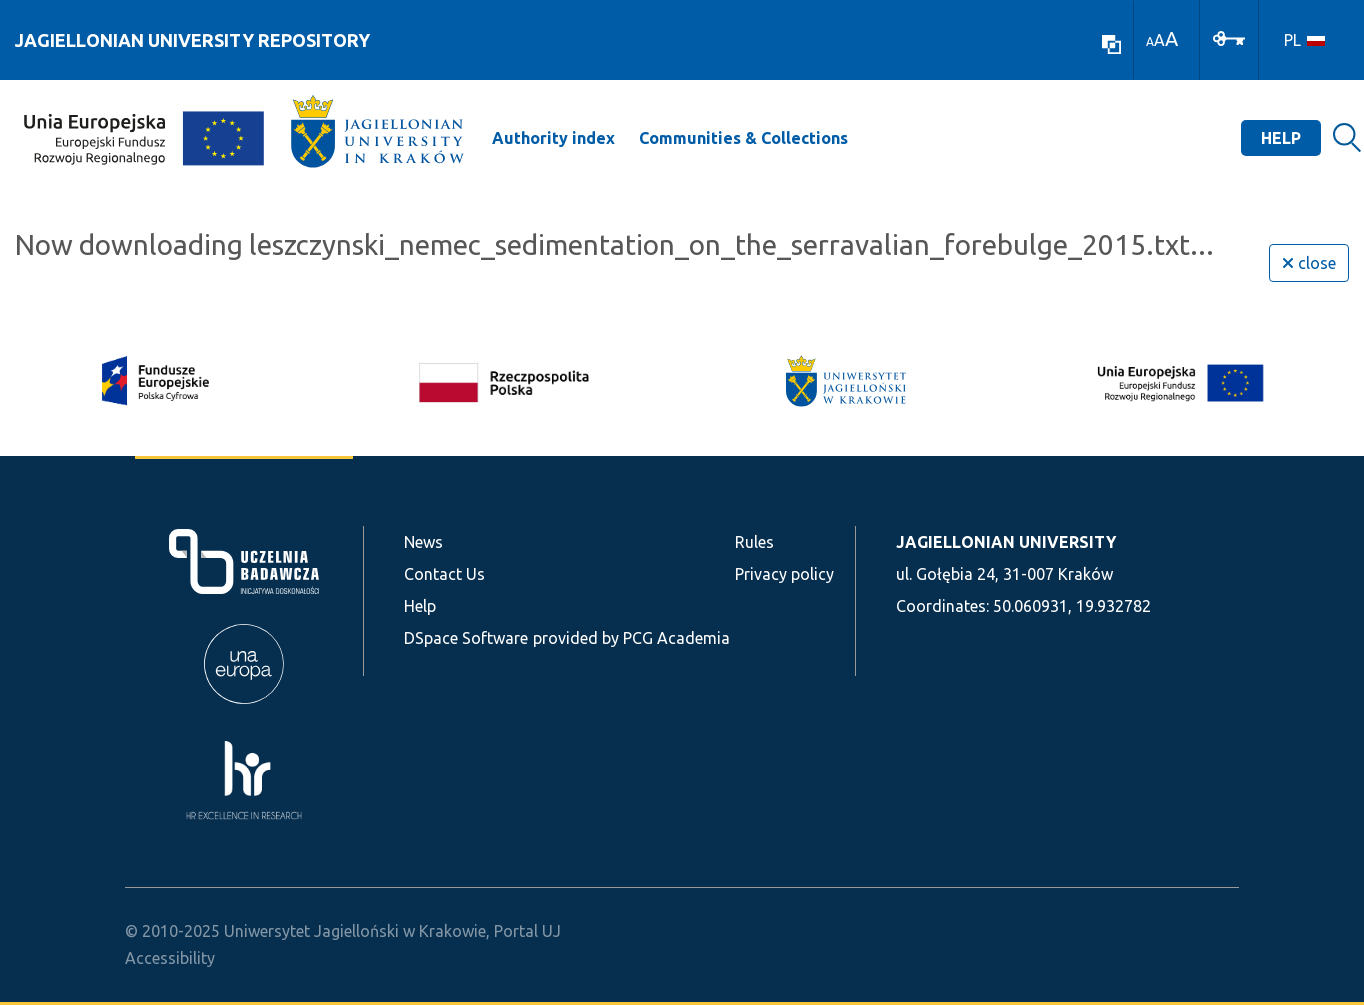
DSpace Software (466, 638)
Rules (754, 542)
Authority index (553, 138)
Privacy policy (784, 574)
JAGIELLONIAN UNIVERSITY (1006, 542)
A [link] (1150, 41)
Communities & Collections (743, 138)
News (423, 542)
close (1309, 263)
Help (1281, 138)
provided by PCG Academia (631, 638)
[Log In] (1229, 37)
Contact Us (444, 574)
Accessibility (170, 958)
